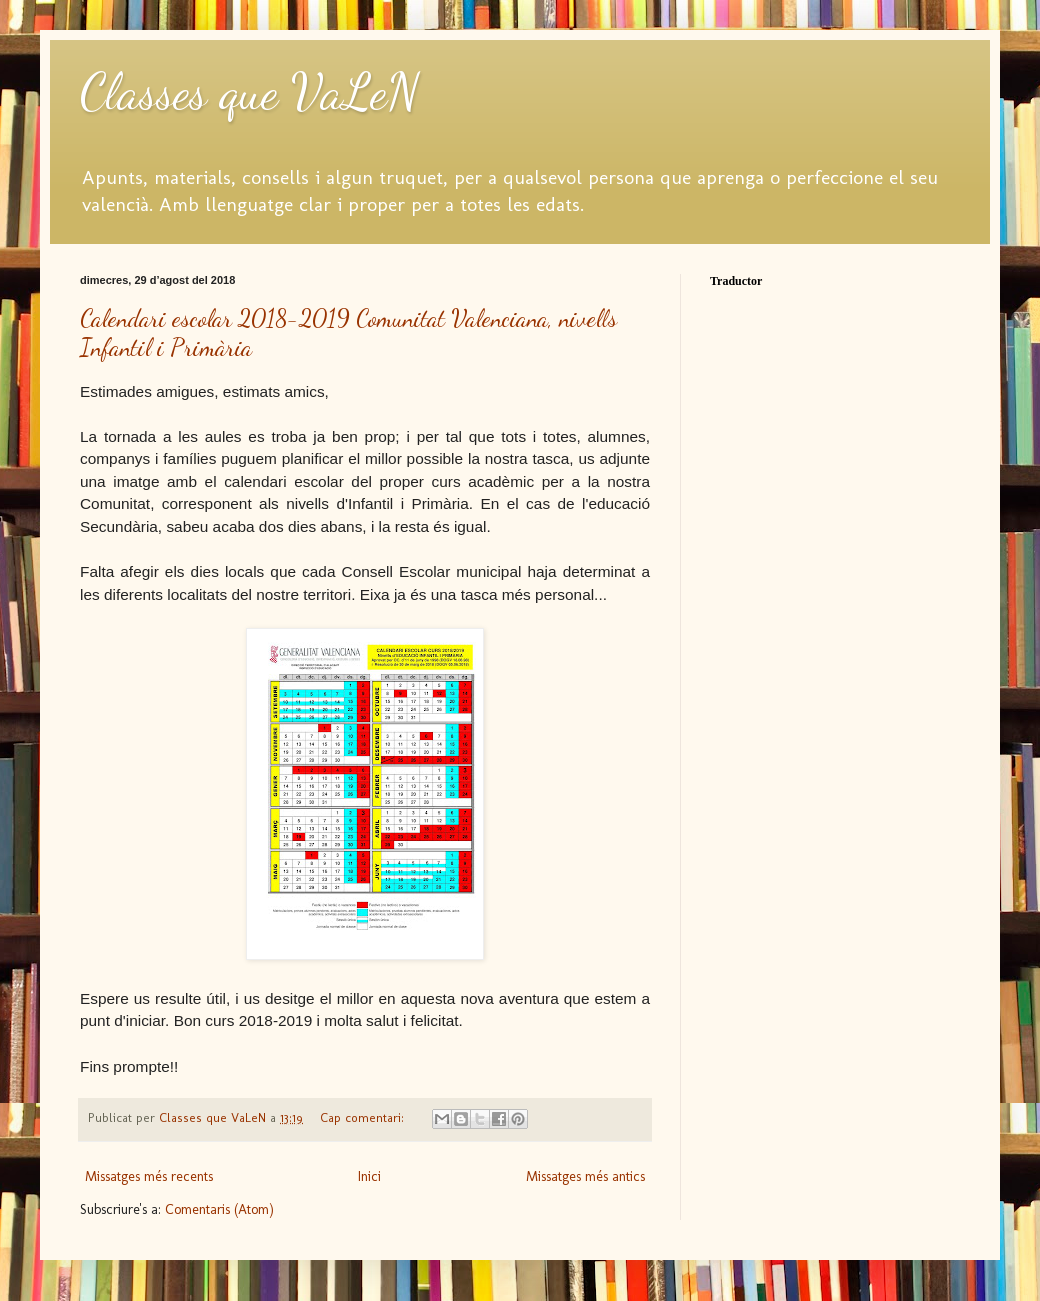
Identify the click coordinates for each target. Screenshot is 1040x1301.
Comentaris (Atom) (219, 1209)
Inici (369, 1176)
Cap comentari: (364, 1117)
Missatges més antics (585, 1176)
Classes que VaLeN (249, 92)
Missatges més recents (149, 1176)
